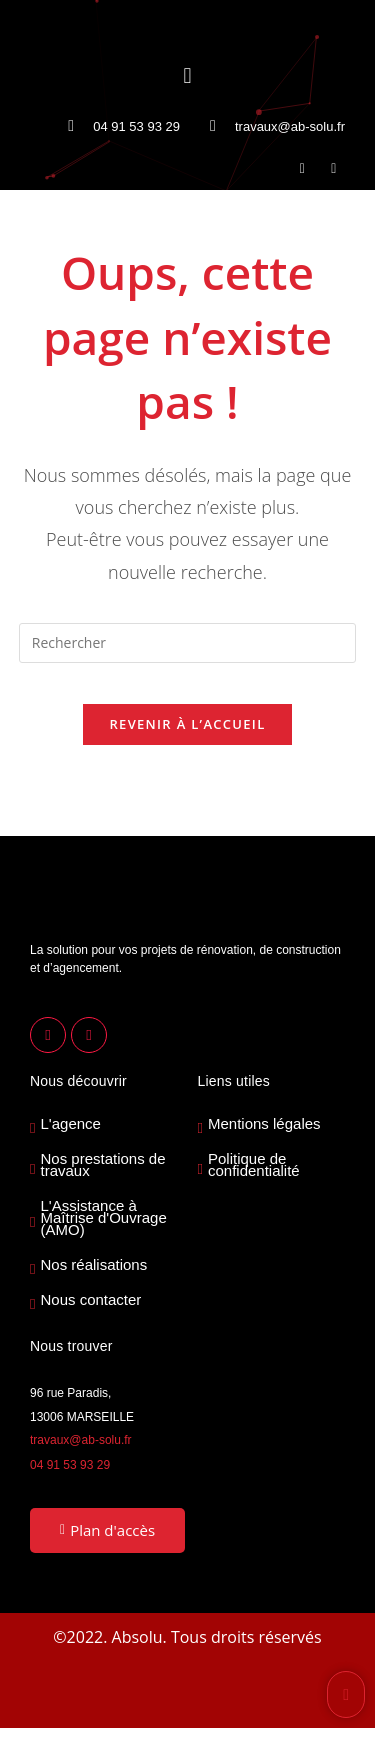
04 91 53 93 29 (70, 1465)
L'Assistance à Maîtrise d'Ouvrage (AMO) (103, 1218)
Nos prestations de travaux (102, 1165)
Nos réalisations (93, 1265)
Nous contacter (90, 1300)
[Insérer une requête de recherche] (188, 643)
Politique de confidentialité (254, 1165)
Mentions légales (264, 1124)
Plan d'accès (107, 1530)
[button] (187, 74)
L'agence (70, 1124)
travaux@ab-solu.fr (81, 1440)
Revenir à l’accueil (187, 724)
